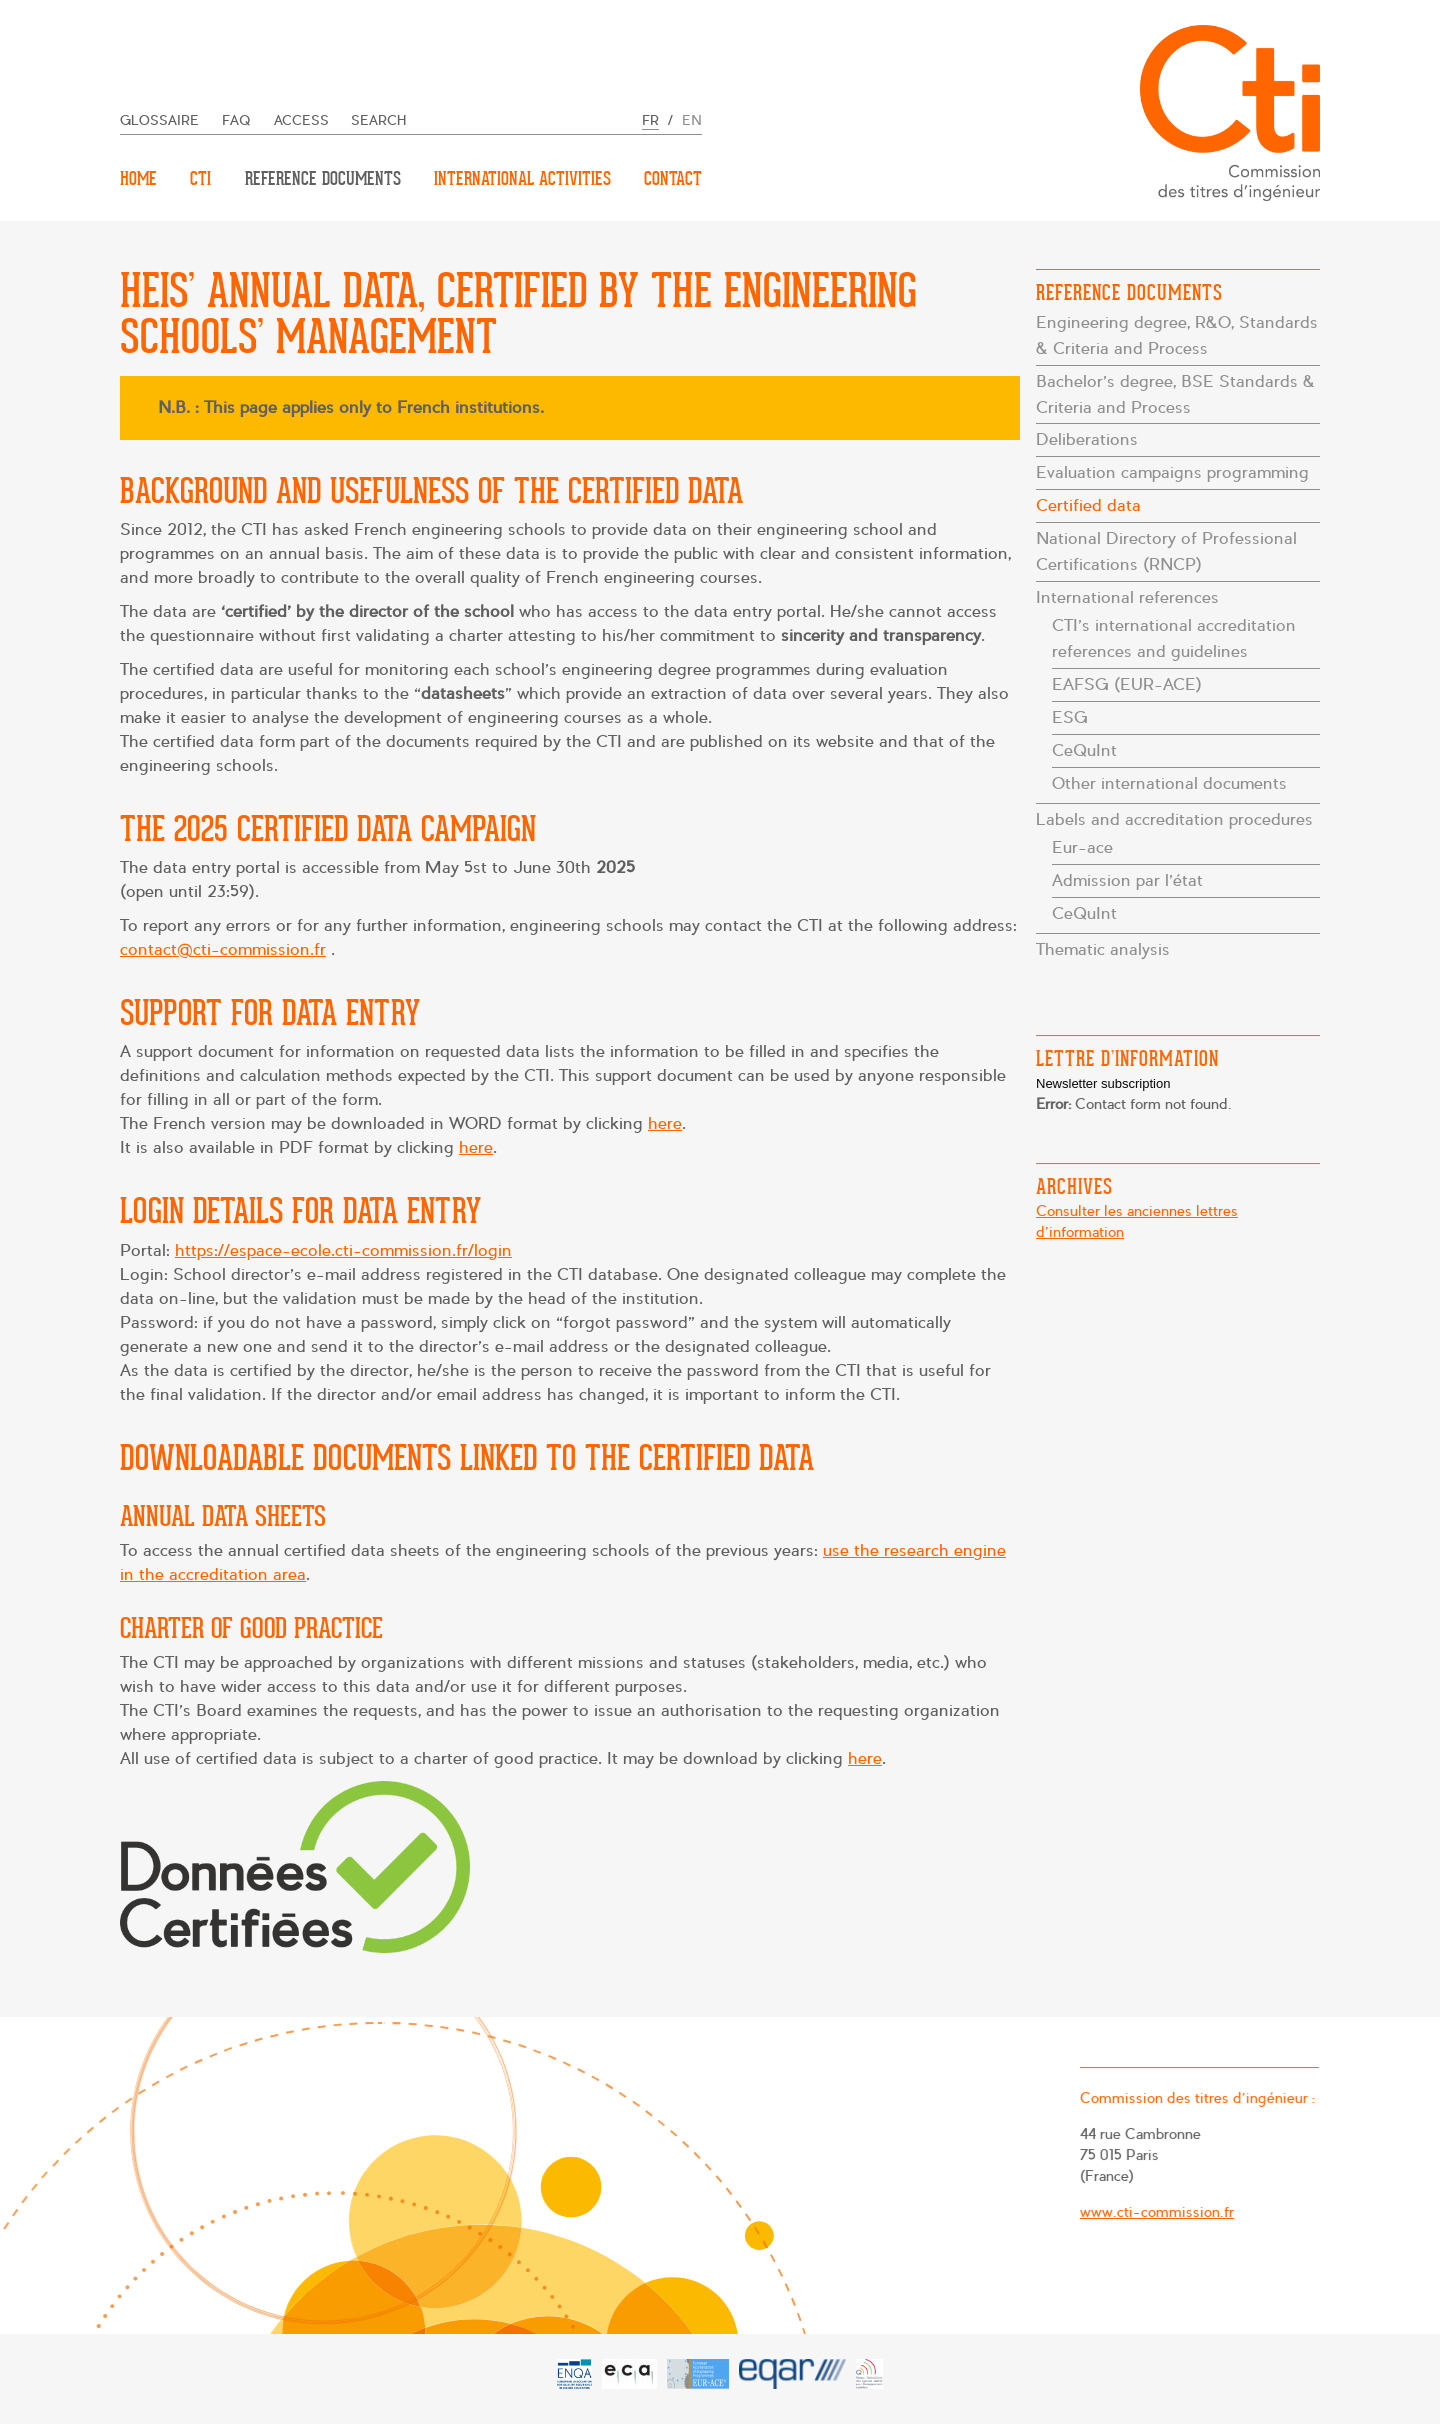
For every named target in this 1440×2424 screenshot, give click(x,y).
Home (138, 178)
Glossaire (159, 120)
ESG (1070, 717)
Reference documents (323, 178)
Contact (673, 178)
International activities (522, 178)
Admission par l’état (1127, 880)
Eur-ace (1082, 847)
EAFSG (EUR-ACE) (1127, 684)
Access (301, 120)
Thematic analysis (1103, 949)
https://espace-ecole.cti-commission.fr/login (343, 1250)
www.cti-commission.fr (1149, 2211)
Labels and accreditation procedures (1174, 819)
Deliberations (1087, 439)
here (665, 1123)
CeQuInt (1084, 750)
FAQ (236, 120)
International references (1127, 597)
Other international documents (1169, 783)
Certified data (1088, 505)
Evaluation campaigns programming (1172, 472)
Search (379, 120)
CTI (200, 178)
